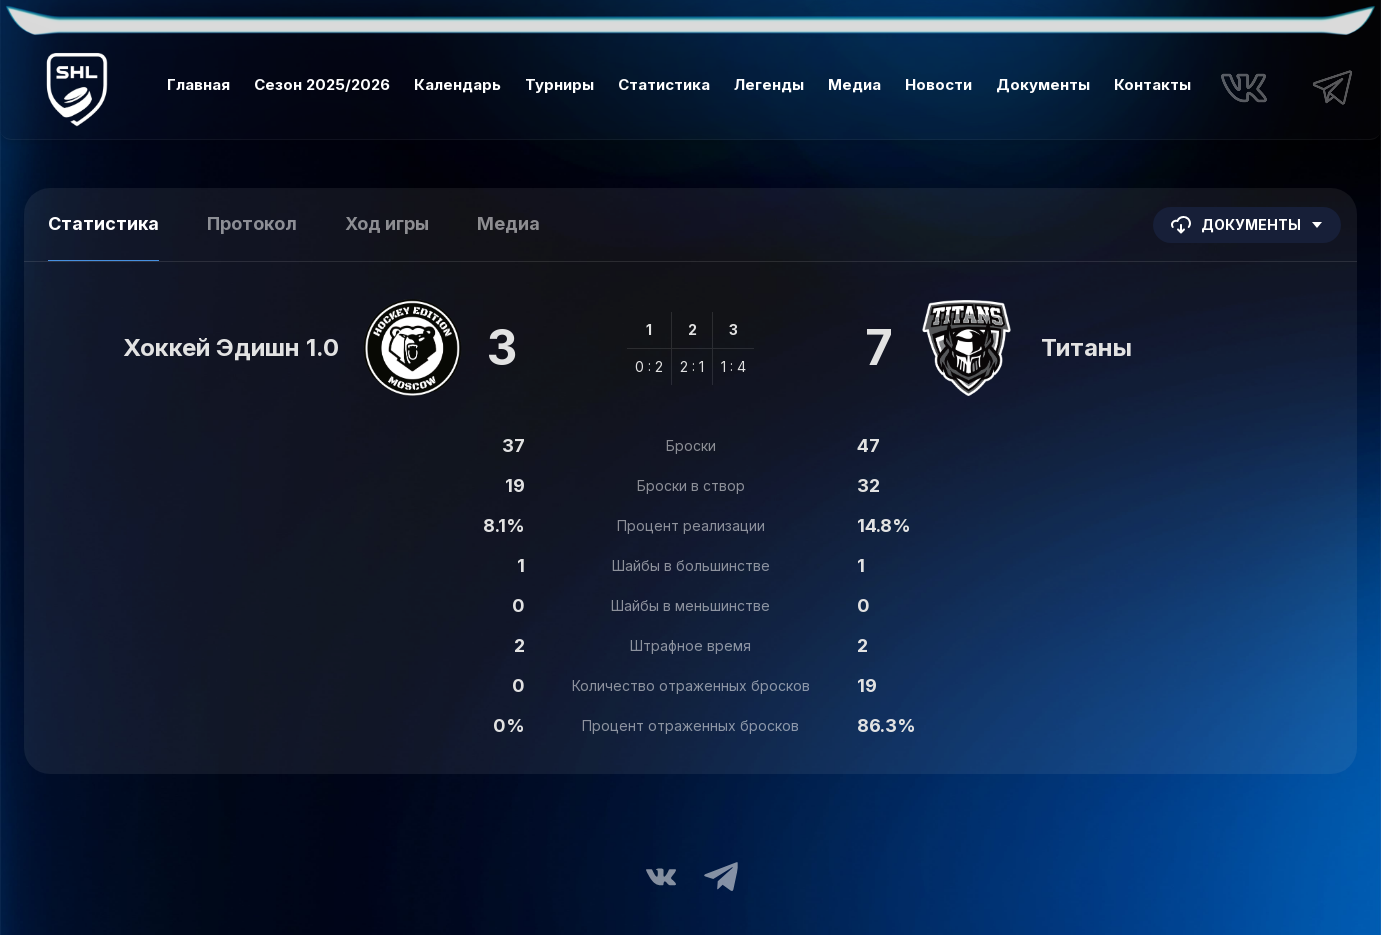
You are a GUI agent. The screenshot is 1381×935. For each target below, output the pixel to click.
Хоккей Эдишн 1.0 (231, 347)
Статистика (664, 84)
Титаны (1086, 347)
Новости (938, 84)
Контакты (1152, 84)
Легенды (769, 84)
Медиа (854, 84)
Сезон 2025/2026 (322, 84)
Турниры (559, 84)
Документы (1043, 84)
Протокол (252, 223)
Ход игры (387, 223)
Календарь (457, 84)
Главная (198, 84)
